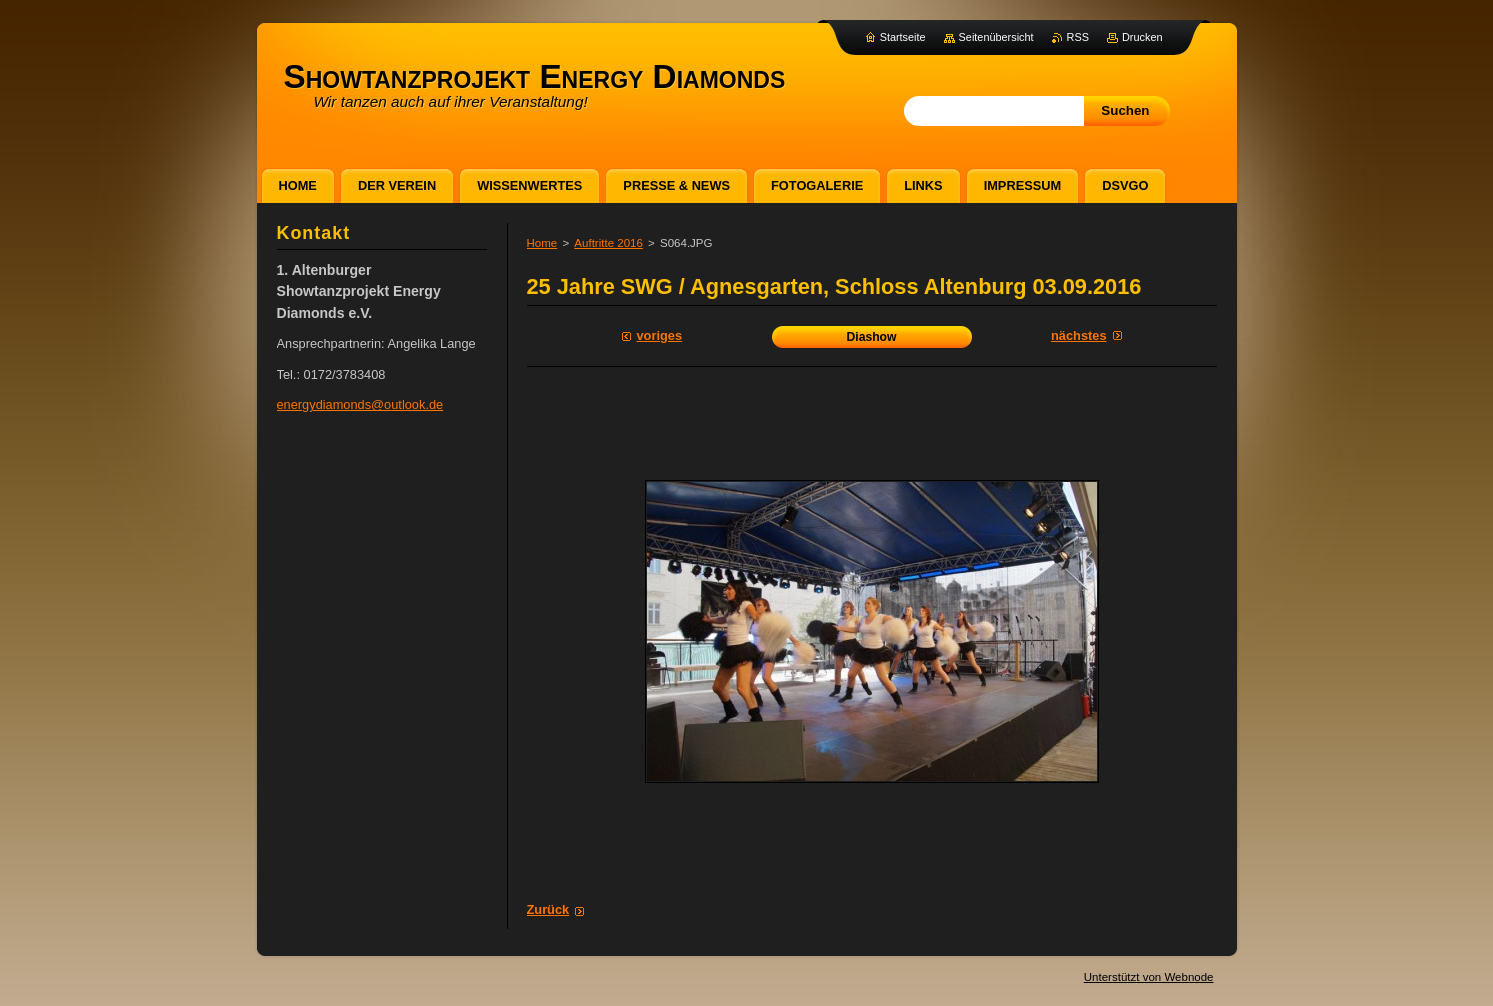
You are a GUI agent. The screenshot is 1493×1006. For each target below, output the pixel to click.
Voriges (660, 335)
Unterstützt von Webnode (1149, 977)
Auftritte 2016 (608, 243)
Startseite (903, 37)
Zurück (548, 909)
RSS (1078, 37)
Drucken (1142, 37)
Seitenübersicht (996, 37)
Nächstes (1078, 335)
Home (542, 243)
